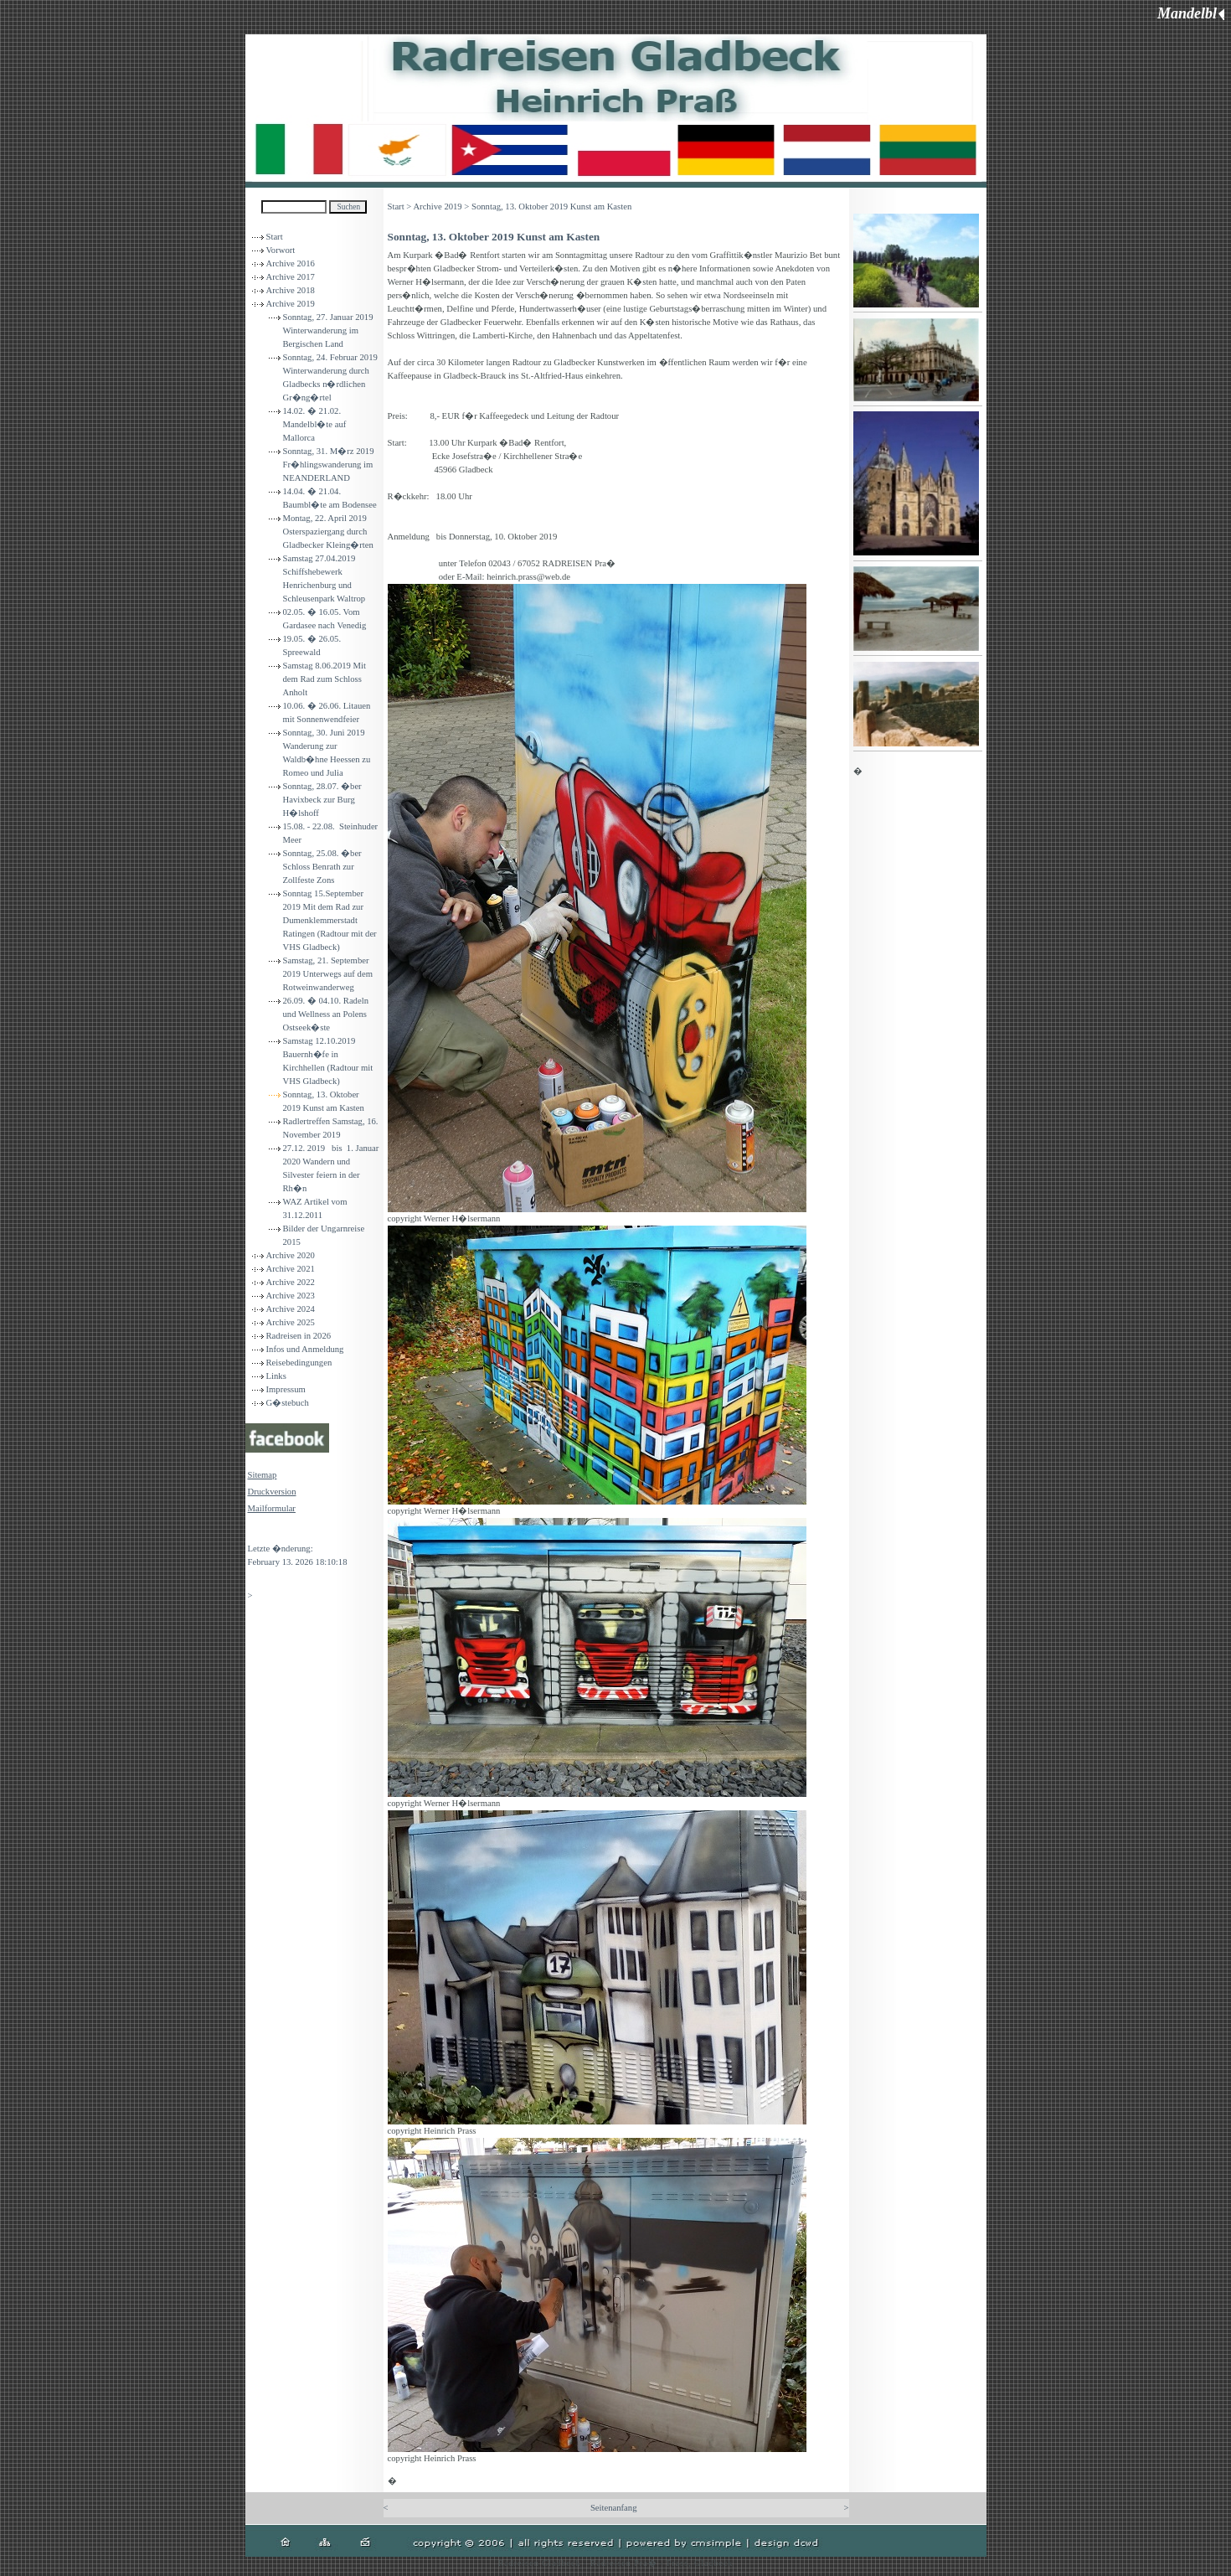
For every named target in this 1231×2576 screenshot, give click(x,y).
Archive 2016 (290, 263)
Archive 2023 (290, 1295)
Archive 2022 (290, 1282)
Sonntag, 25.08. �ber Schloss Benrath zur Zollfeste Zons (322, 867)
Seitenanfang (613, 2507)
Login (258, 1531)
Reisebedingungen (299, 1362)
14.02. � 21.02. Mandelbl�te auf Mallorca (315, 424)
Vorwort (281, 250)
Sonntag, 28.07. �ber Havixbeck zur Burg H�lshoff (322, 800)
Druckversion (272, 1491)
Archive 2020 (290, 1255)
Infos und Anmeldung (305, 1349)
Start (274, 236)
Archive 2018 (290, 290)
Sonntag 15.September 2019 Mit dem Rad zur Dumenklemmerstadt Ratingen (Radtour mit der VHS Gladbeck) (330, 920)
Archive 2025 (290, 1322)
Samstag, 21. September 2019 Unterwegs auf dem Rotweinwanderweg (328, 974)
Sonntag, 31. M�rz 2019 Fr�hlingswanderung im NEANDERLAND (328, 465)
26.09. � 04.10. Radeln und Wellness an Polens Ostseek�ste (325, 1014)
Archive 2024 (290, 1309)
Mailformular (272, 1508)
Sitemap (262, 1474)
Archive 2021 (290, 1268)
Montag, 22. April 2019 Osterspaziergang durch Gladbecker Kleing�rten (328, 532)
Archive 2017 (290, 276)
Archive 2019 (290, 303)
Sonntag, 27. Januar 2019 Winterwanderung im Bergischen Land (328, 330)
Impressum (286, 1389)
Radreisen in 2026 (299, 1335)
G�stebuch (287, 1402)
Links (276, 1376)
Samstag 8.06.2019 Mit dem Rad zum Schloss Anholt (324, 679)
